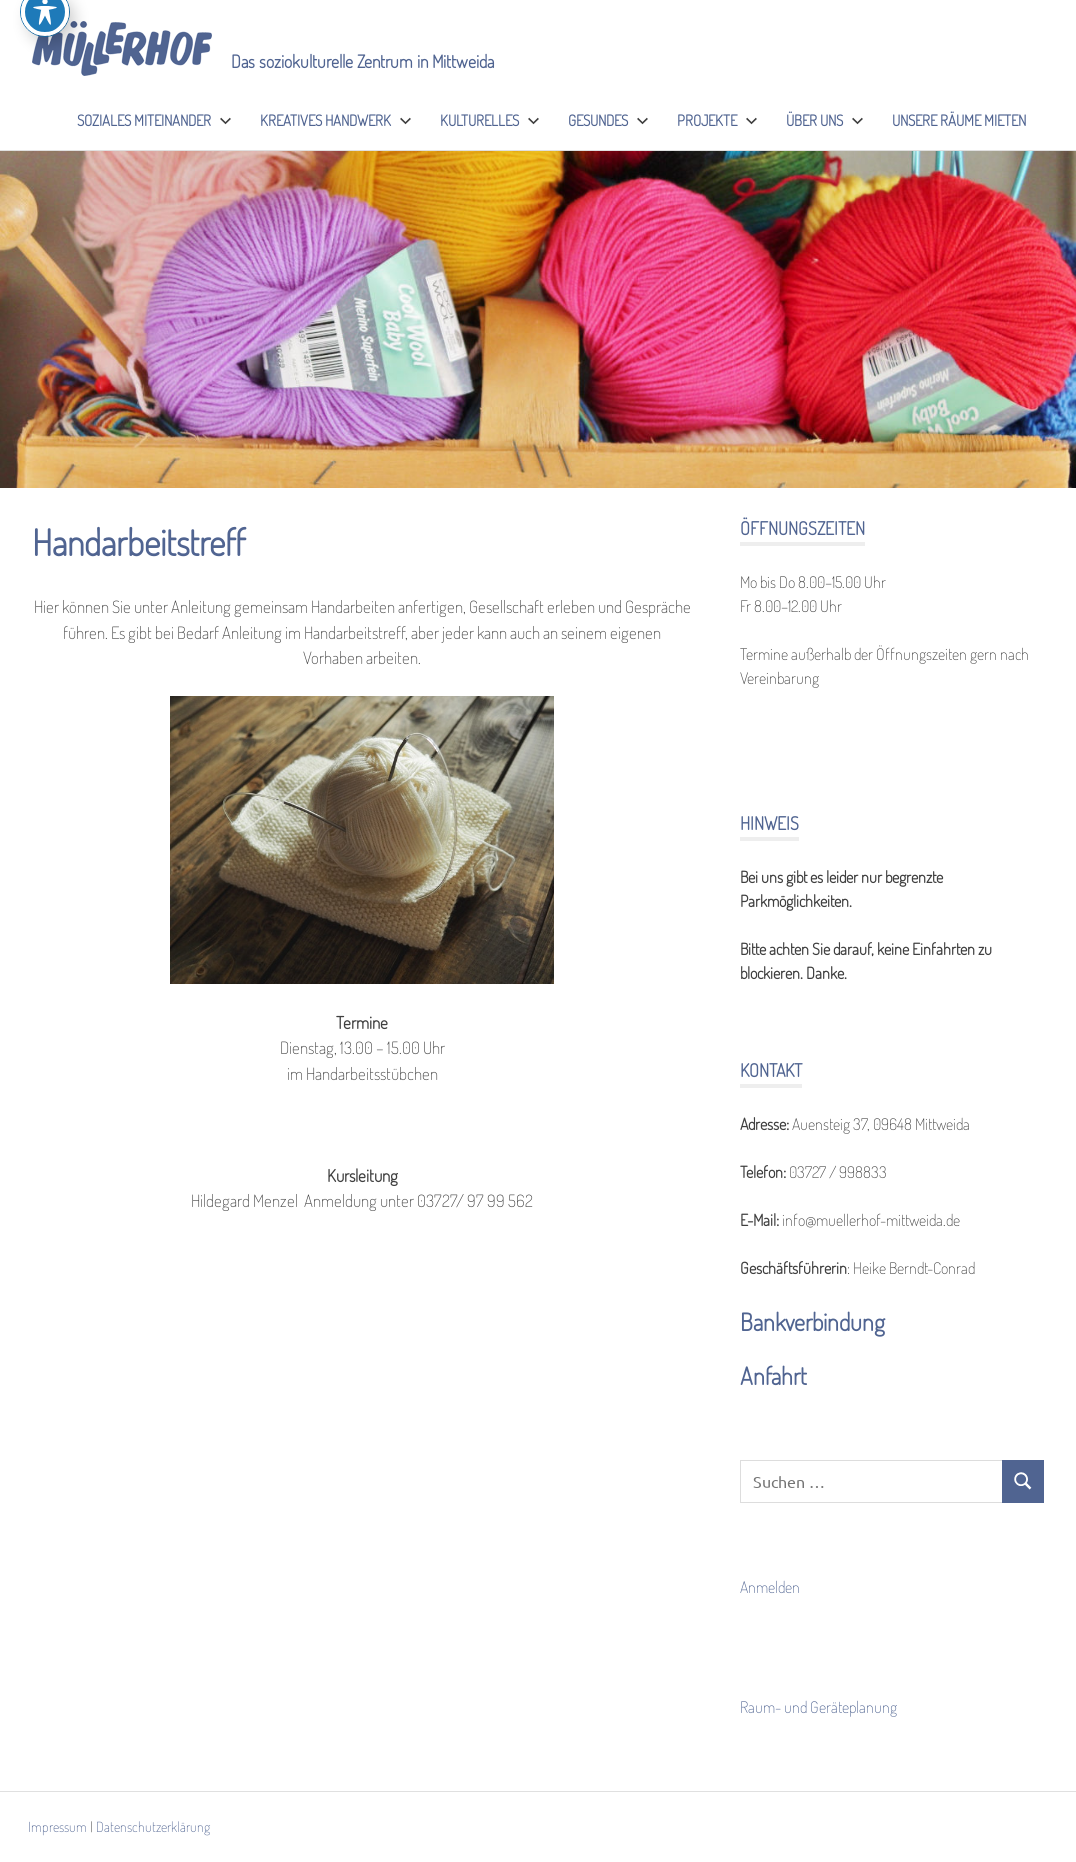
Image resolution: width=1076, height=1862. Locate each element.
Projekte (717, 120)
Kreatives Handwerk (336, 120)
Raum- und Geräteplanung (818, 1707)
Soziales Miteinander (154, 120)
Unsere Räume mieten (959, 120)
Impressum (57, 1826)
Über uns (825, 120)
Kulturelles (490, 120)
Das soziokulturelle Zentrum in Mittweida (362, 61)
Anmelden (770, 1587)
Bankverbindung (812, 1321)
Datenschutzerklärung (153, 1826)
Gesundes (608, 120)
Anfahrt (773, 1375)
